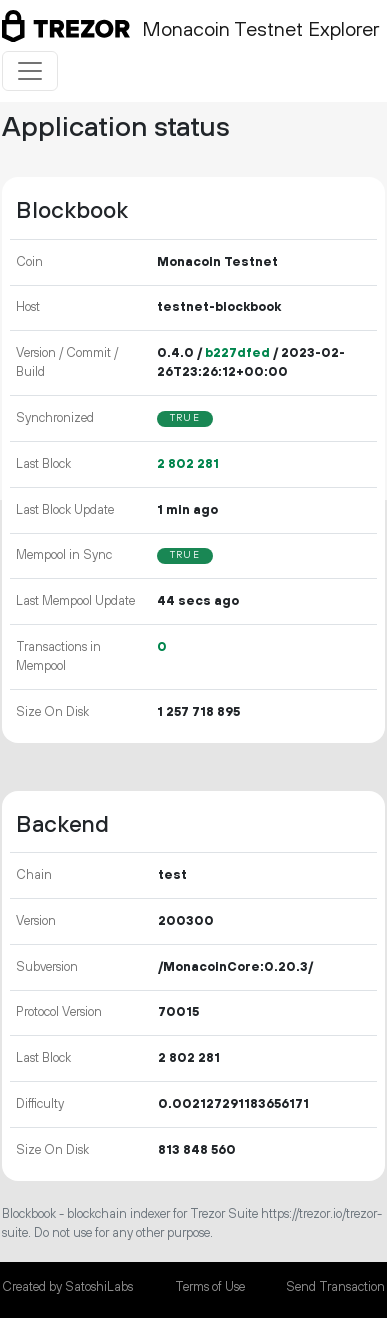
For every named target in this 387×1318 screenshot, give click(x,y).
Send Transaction (335, 1287)
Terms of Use (210, 1287)
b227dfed (237, 353)
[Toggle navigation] (30, 71)
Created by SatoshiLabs (67, 1287)
